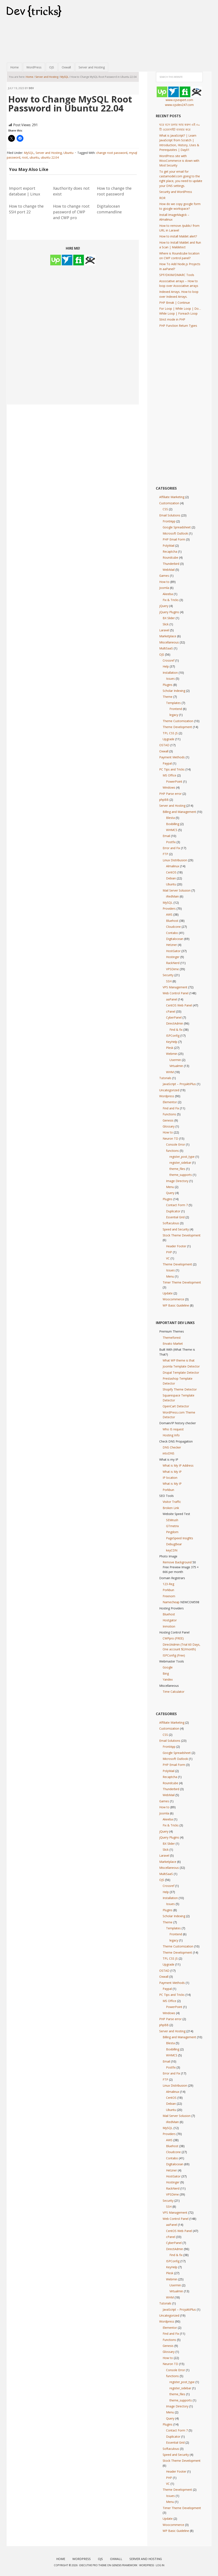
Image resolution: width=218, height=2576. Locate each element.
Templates (173, 703)
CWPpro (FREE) (173, 1638)
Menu (170, 1187)
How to (164, 582)
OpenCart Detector (176, 1406)
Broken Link (171, 1508)
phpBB (164, 800)
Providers (169, 908)
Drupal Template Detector (181, 1372)
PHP (169, 1252)
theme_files (177, 1169)
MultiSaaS (166, 648)
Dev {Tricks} (34, 10)
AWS (169, 914)
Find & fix (175, 1030)
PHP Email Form (174, 539)
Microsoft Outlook (175, 533)
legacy (173, 715)
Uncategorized (169, 1090)
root (25, 157)
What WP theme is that (179, 1360)
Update (168, 1293)
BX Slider (169, 618)
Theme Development (177, 727)
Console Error (175, 1144)
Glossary (169, 1126)
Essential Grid (175, 1217)
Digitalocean (174, 939)
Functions (169, 1114)
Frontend (175, 709)
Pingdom (172, 1532)
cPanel (170, 1011)
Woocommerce (173, 1299)
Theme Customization (178, 721)
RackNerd (172, 963)
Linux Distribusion (175, 860)
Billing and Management (179, 812)
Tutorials (165, 1078)
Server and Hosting (49, 153)
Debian (171, 878)
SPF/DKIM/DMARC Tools (176, 275)
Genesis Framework (124, 2565)
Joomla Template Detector (181, 1366)
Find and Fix (171, 1108)
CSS (165, 509)
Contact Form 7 (177, 1205)
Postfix (171, 842)
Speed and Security (176, 1229)
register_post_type (182, 1157)
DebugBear (174, 1544)
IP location (170, 1478)
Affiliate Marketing (171, 497)
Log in (160, 2565)
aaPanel (171, 999)
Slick (166, 624)
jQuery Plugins (169, 612)
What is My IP (172, 1472)
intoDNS (168, 1453)
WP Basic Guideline (176, 1305)
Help (166, 666)
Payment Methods (172, 757)
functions (172, 1151)
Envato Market (173, 1343)
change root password (111, 153)
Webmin (171, 1054)
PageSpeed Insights (179, 1538)
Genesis (168, 1120)
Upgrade (168, 739)
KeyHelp (171, 1042)
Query (170, 1193)
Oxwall (163, 751)
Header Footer (176, 1246)
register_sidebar (180, 1163)
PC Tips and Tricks (172, 769)
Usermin (175, 1060)
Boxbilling (172, 824)
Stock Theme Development (182, 1235)
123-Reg (168, 1584)
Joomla (164, 588)
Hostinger (172, 957)
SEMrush (172, 1520)
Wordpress (166, 1096)
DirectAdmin (174, 1023)
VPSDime (172, 969)
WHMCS (171, 830)
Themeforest (172, 1338)
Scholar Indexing (174, 691)
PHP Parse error (170, 794)
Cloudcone (173, 927)
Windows (169, 787)
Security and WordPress (175, 192)
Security (168, 975)
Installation (170, 673)
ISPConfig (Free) (174, 1655)
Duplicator (173, 1211)
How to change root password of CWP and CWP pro (71, 212)
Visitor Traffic (172, 1502)
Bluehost (172, 921)
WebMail (169, 570)
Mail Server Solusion (177, 890)
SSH (169, 981)
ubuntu (34, 157)
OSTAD (164, 745)
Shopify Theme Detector (180, 1389)
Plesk (169, 1048)
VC (168, 1258)
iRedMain (172, 896)
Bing (166, 1673)
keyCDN (171, 1550)
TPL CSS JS (170, 733)
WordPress (146, 2565)
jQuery (163, 606)
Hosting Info (171, 1435)
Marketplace (167, 636)
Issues (170, 679)
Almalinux (172, 866)
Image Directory (177, 1181)
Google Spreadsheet (177, 527)
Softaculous (171, 1223)
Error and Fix (171, 848)
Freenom (169, 1596)
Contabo (172, 933)
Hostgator (170, 1620)
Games (164, 576)
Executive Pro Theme (92, 2565)
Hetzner (171, 945)
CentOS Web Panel (179, 1005)
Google (168, 1667)
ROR (162, 198)
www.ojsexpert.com (179, 100)
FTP (165, 854)
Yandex (168, 1679)
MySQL (29, 153)
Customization (169, 503)
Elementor (170, 1102)
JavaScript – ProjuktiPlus (179, 1084)
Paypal (167, 763)
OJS (161, 654)
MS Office (169, 775)
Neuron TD (170, 1138)
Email (166, 836)
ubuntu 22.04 (50, 157)
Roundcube (170, 557)
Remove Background (177, 1562)
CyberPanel (174, 1017)
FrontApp (169, 521)
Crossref (168, 660)
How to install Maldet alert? (178, 236)
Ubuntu (68, 153)
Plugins (167, 685)
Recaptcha (170, 551)
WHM (170, 1072)
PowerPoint (174, 781)
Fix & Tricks (171, 600)
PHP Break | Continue (174, 303)
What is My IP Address (178, 1465)
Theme (167, 697)
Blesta (170, 818)
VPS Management (175, 987)
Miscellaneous (169, 642)
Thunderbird (171, 564)
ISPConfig (172, 1036)
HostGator (173, 951)
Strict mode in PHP (172, 319)
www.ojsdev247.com (179, 105)
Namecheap (171, 1602)
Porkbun (168, 1490)
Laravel (164, 630)
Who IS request (173, 1429)
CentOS (171, 872)
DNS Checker (172, 1447)
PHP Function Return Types (178, 326)
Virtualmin (176, 1066)
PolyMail (168, 546)
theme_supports (180, 1175)
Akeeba (168, 594)
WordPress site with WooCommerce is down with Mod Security (179, 161)
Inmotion (169, 1626)
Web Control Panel (175, 993)
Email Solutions (169, 515)
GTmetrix (172, 1526)
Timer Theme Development (182, 1282)
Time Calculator (173, 1692)
